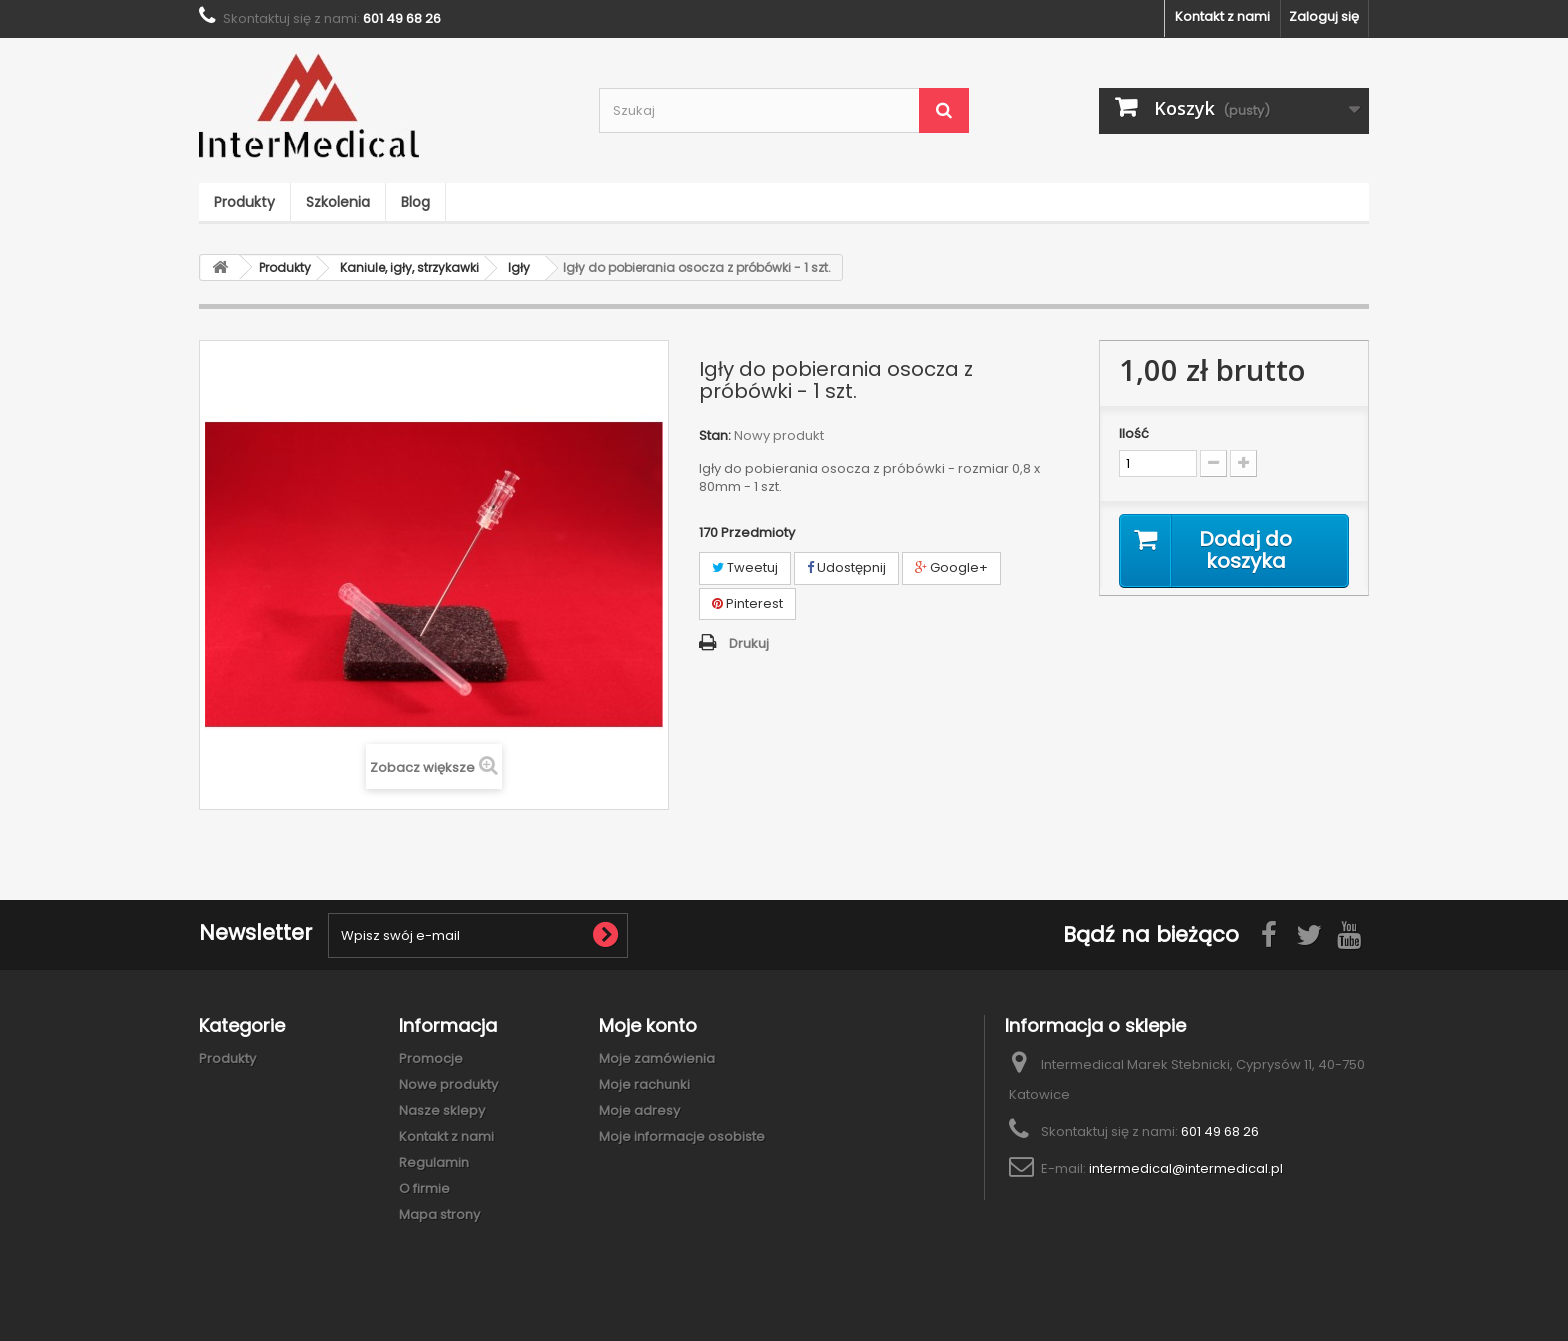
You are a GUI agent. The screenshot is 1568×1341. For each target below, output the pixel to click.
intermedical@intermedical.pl (1186, 1168)
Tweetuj (745, 567)
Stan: (715, 436)
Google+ (951, 567)
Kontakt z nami (1222, 16)
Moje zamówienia (657, 1058)
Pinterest (747, 603)
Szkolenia (338, 202)
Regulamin (434, 1162)
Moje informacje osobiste (682, 1136)
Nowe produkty (448, 1084)
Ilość (1134, 434)
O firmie (424, 1188)
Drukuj (749, 643)
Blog (415, 202)
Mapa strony (439, 1214)
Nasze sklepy (442, 1110)
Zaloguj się (1324, 16)
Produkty (244, 202)
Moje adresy (639, 1110)
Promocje (431, 1058)
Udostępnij (846, 567)
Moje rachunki (644, 1084)
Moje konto (648, 1025)
